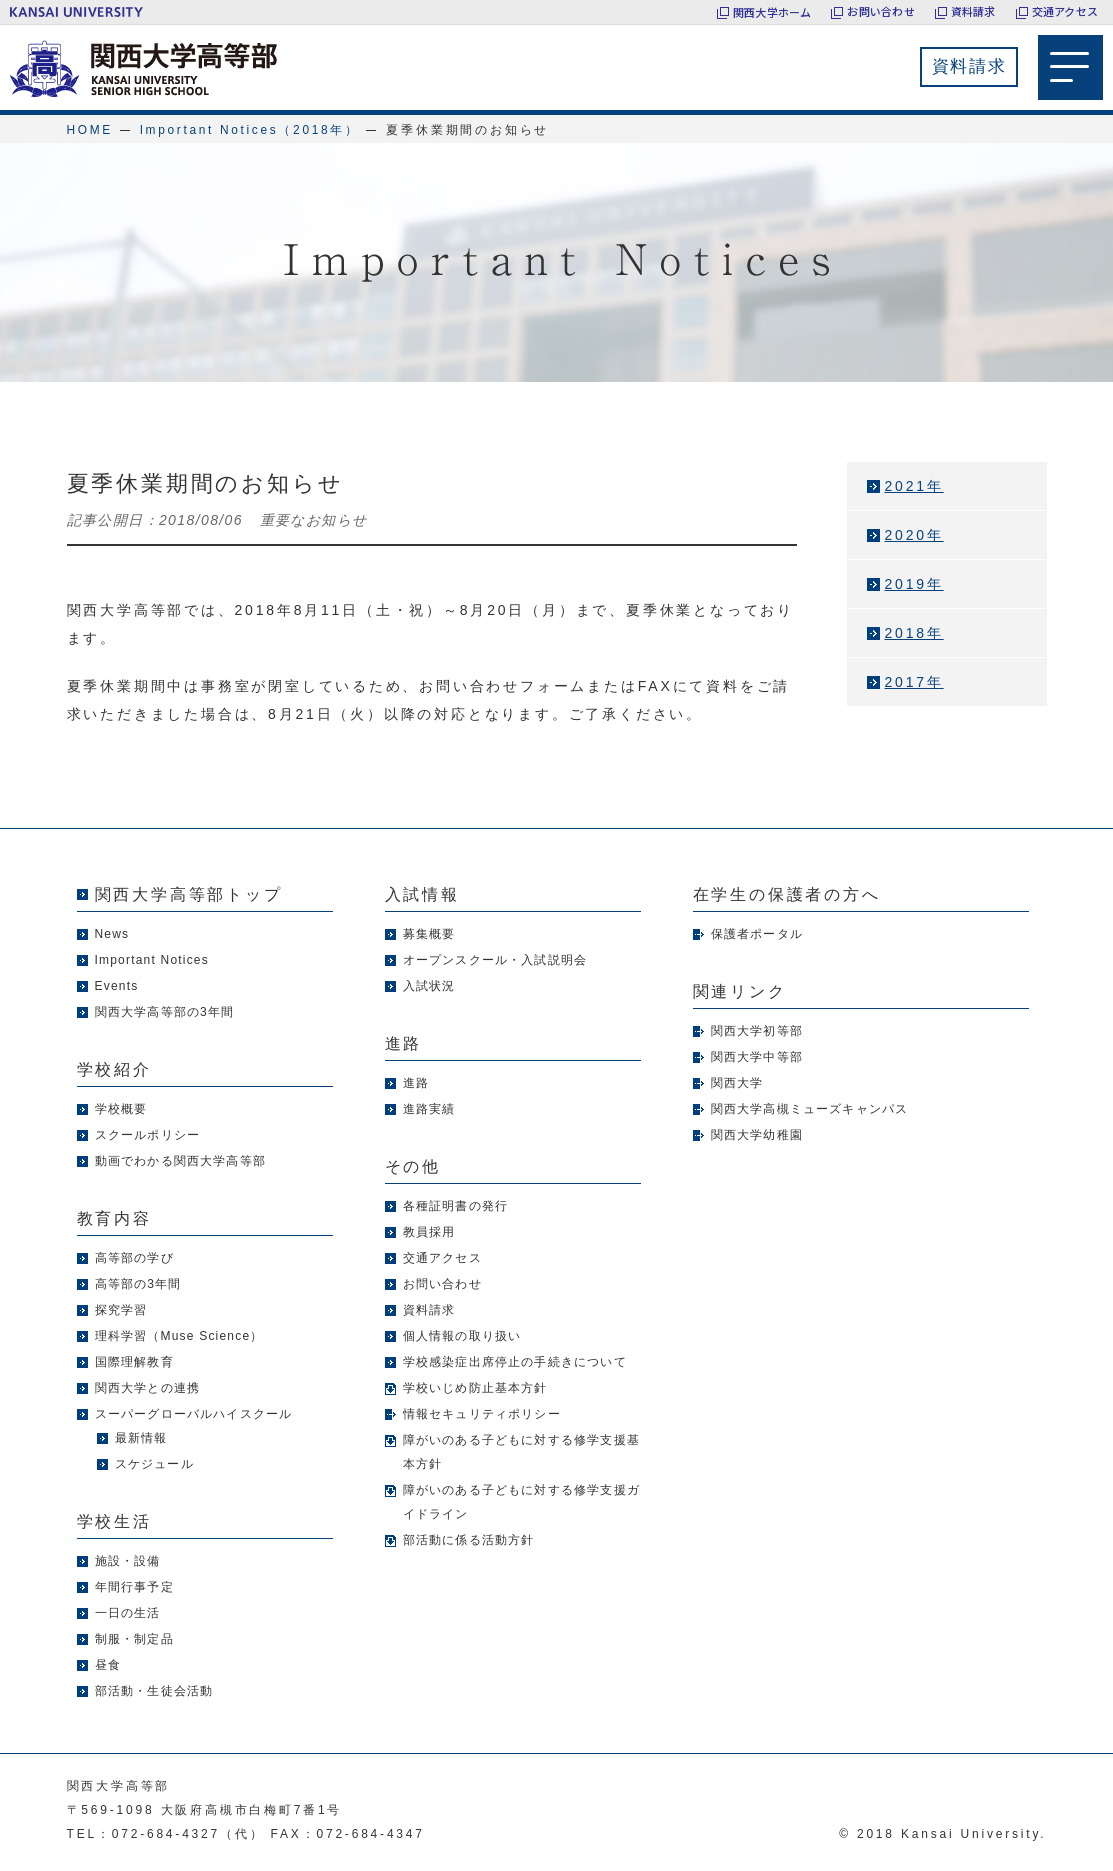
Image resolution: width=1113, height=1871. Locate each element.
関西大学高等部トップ (189, 894)
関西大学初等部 (757, 1031)
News (112, 934)
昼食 (108, 1665)
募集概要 (429, 934)
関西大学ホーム (772, 12)
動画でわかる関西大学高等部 (181, 1161)
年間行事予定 (134, 1587)
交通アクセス (1065, 12)
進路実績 (429, 1109)
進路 (416, 1083)
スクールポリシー (148, 1135)
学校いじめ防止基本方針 (475, 1388)
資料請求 (973, 12)
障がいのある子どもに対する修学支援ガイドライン (522, 1502)
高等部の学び (134, 1258)
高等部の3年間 (138, 1284)
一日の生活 (128, 1613)
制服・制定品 (134, 1639)
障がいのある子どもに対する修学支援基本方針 (522, 1452)
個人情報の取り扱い (462, 1336)
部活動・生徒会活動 (154, 1691)
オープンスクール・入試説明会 (495, 960)
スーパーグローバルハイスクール (194, 1414)
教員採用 (429, 1232)
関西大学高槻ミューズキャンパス (810, 1109)
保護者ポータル (757, 934)
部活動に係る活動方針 (469, 1540)
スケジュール (154, 1464)
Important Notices (152, 960)
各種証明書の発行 (456, 1206)
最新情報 (141, 1438)
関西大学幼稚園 (757, 1135)
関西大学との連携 (148, 1388)
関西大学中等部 (757, 1057)
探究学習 (121, 1310)
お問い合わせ (880, 12)
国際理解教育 (134, 1362)
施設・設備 (128, 1561)
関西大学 (737, 1083)
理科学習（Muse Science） (179, 1336)
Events (117, 986)
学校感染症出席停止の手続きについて (515, 1362)
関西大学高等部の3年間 (165, 1012)
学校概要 (121, 1109)
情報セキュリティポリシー (482, 1414)
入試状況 (429, 986)
